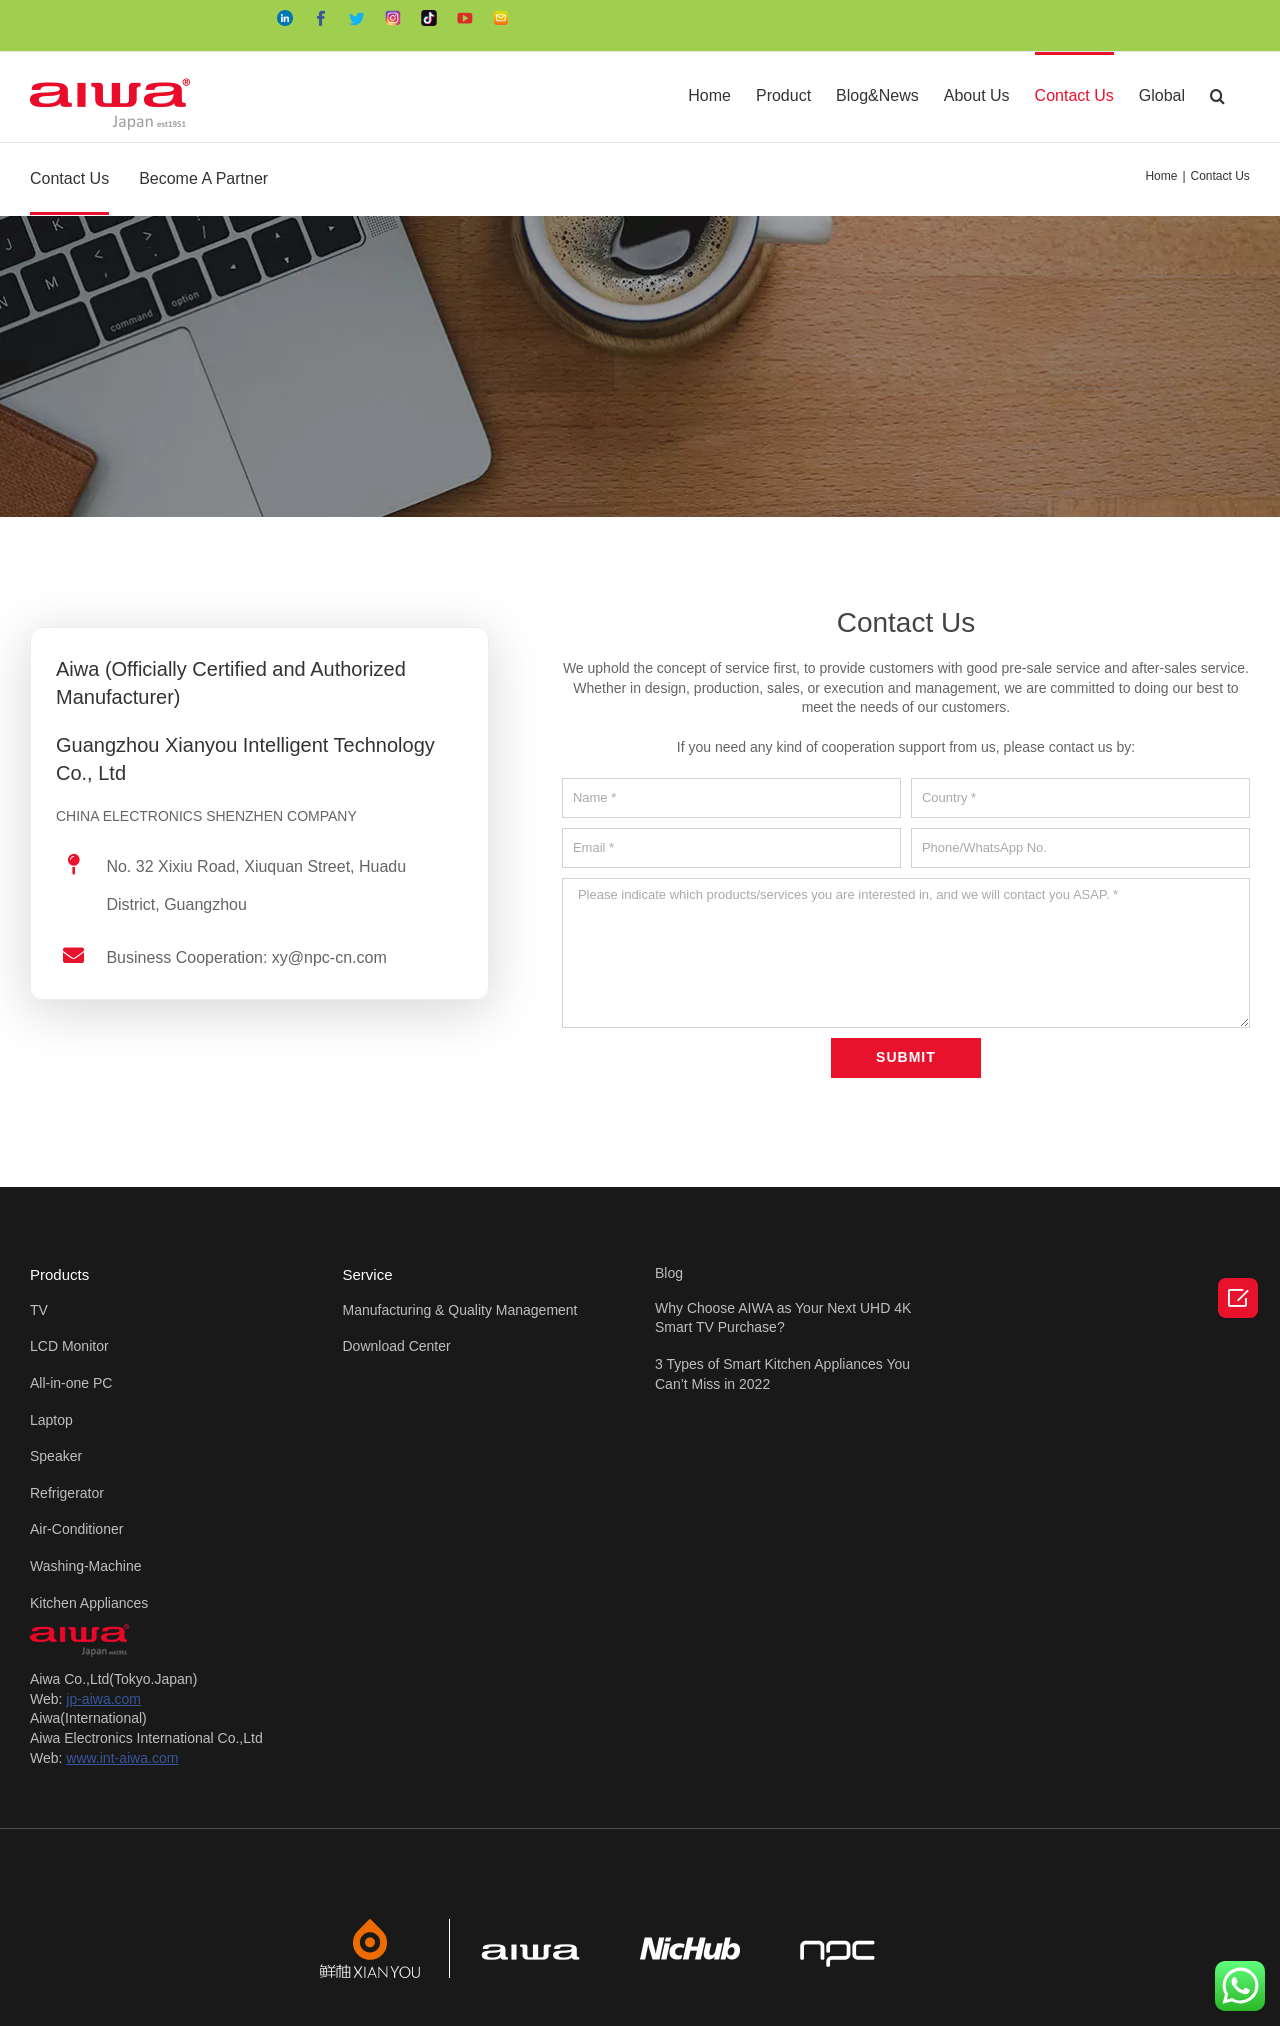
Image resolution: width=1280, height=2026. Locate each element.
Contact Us (69, 178)
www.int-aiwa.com (122, 1758)
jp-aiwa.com (103, 1699)
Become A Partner (203, 178)
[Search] (1217, 94)
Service (368, 1274)
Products (59, 1274)
